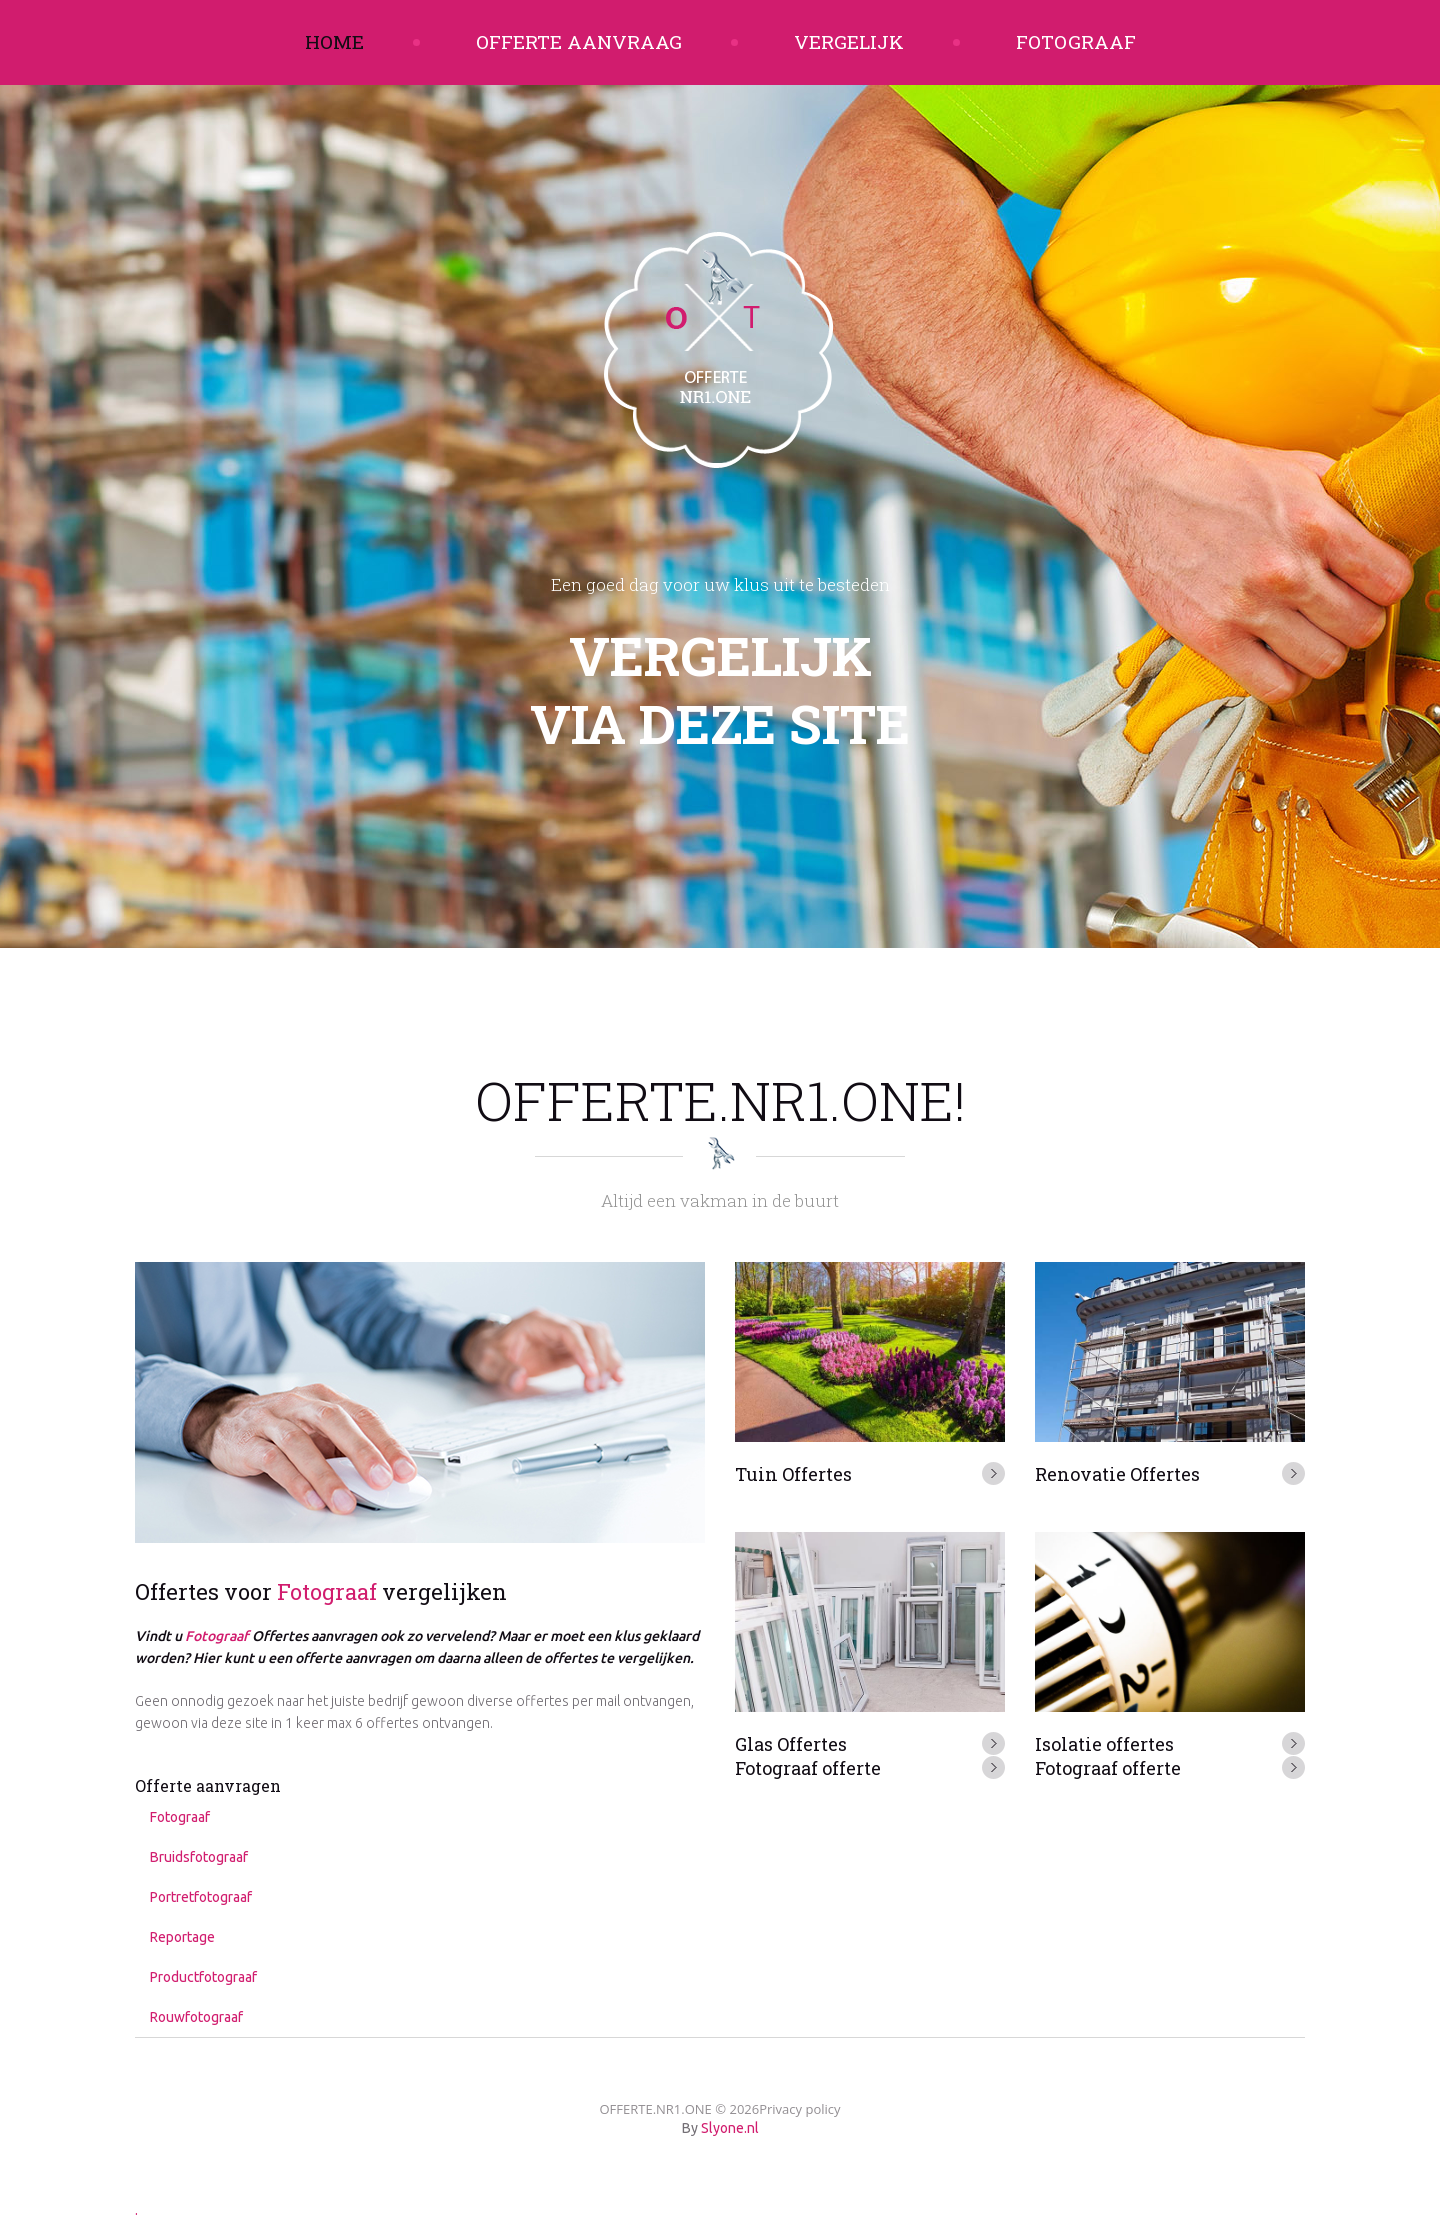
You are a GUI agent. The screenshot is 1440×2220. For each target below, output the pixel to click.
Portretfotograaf (201, 1897)
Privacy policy (799, 2109)
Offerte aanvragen (208, 1785)
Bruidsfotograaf (199, 1857)
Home (334, 41)
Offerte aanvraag (579, 41)
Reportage (182, 1937)
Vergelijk (849, 41)
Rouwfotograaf (196, 2017)
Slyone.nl (730, 2128)
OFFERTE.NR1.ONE (655, 2109)
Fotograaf (1076, 41)
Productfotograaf (203, 1977)
